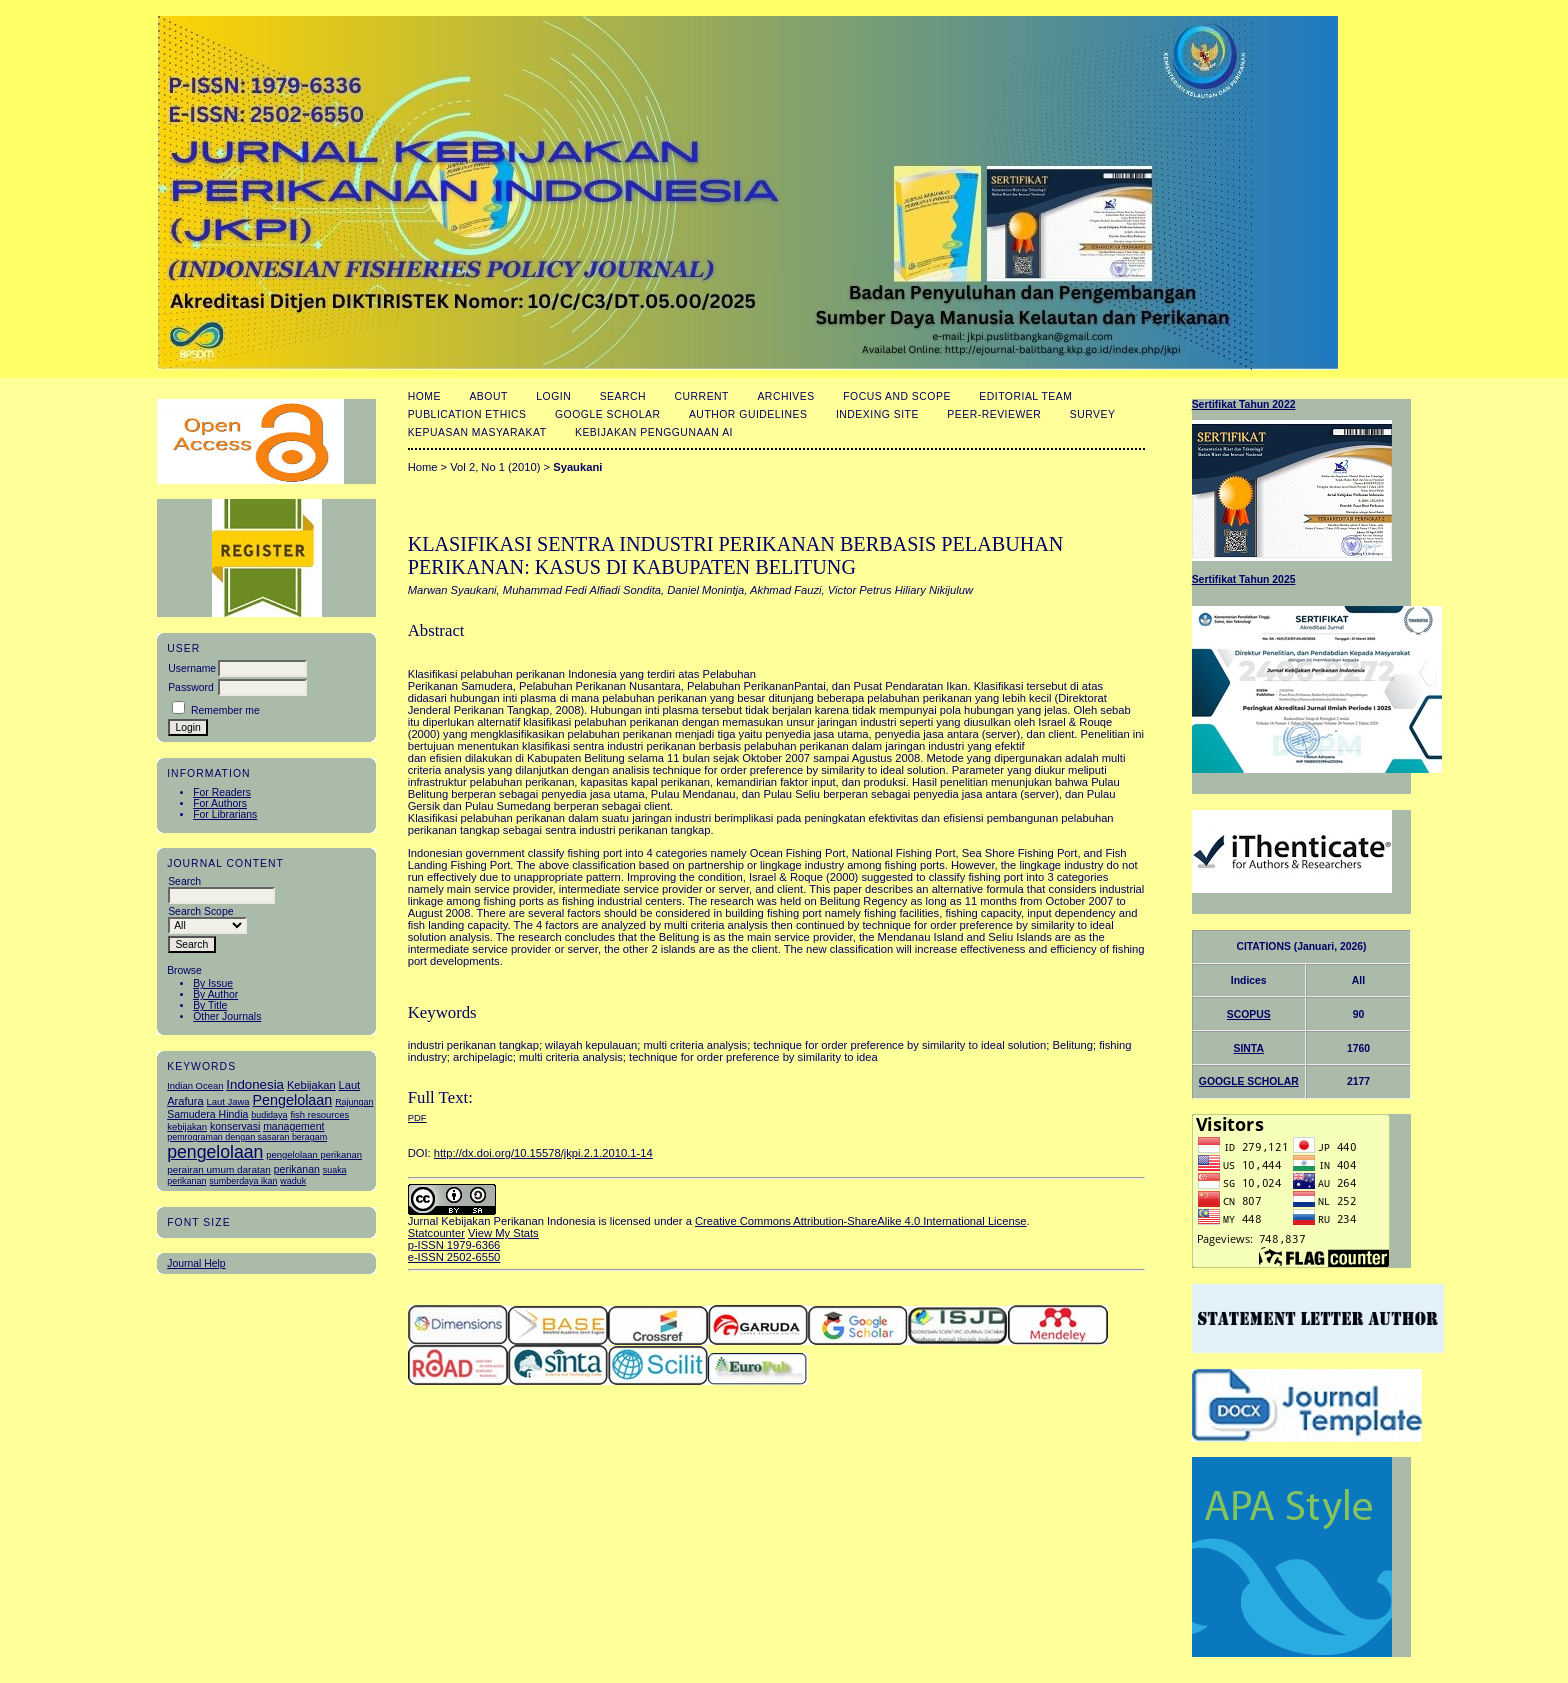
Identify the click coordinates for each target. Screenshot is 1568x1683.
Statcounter (436, 1233)
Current (702, 396)
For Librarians (225, 814)
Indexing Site (877, 414)
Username (192, 668)
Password (191, 687)
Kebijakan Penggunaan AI (654, 432)
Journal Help (196, 1263)
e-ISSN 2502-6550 (454, 1257)
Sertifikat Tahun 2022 (1244, 404)
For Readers (222, 792)
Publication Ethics (467, 414)
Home (424, 396)
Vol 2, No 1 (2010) (495, 467)
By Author (215, 994)
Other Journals (227, 1016)
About (488, 396)
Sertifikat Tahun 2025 (1244, 579)
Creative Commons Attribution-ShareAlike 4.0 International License (860, 1221)
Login (553, 396)
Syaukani (577, 467)
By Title (210, 1005)
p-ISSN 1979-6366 (454, 1245)
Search (623, 396)
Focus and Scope (897, 396)
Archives (785, 396)
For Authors (220, 803)
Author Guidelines (748, 414)
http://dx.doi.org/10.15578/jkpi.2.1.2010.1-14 (543, 1153)
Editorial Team (1025, 396)
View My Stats (503, 1233)
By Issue (213, 983)
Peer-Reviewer (994, 414)
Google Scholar (607, 414)
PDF (417, 1117)
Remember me (225, 710)
